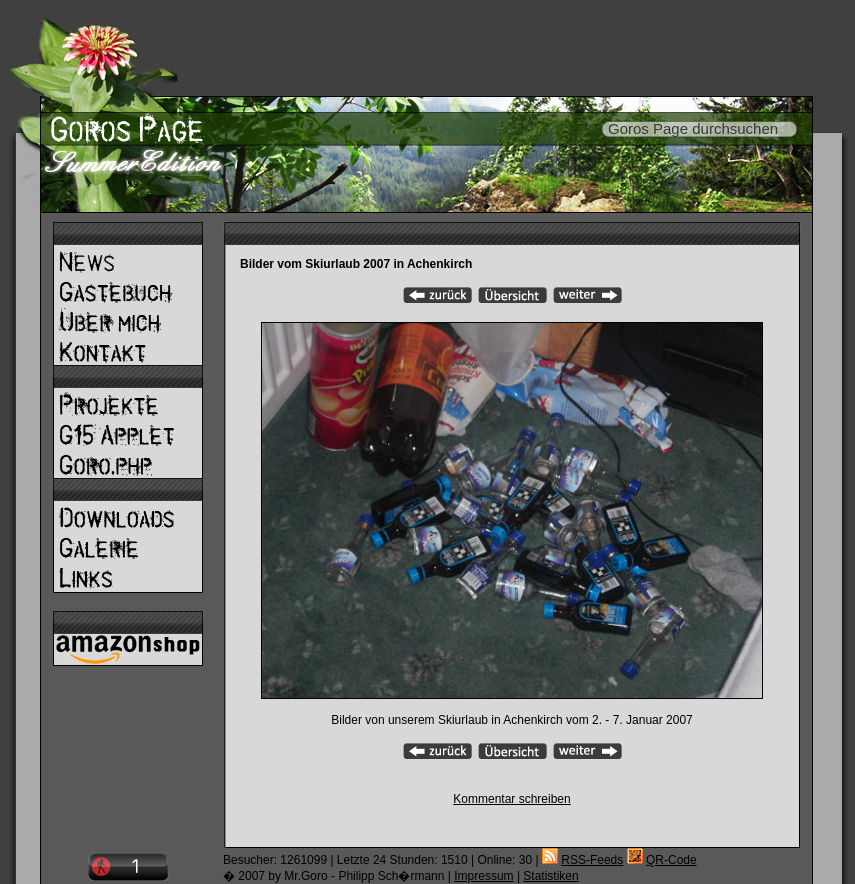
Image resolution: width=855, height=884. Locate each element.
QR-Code (671, 860)
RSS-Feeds (592, 860)
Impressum (483, 876)
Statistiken (550, 876)
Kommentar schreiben (511, 799)
